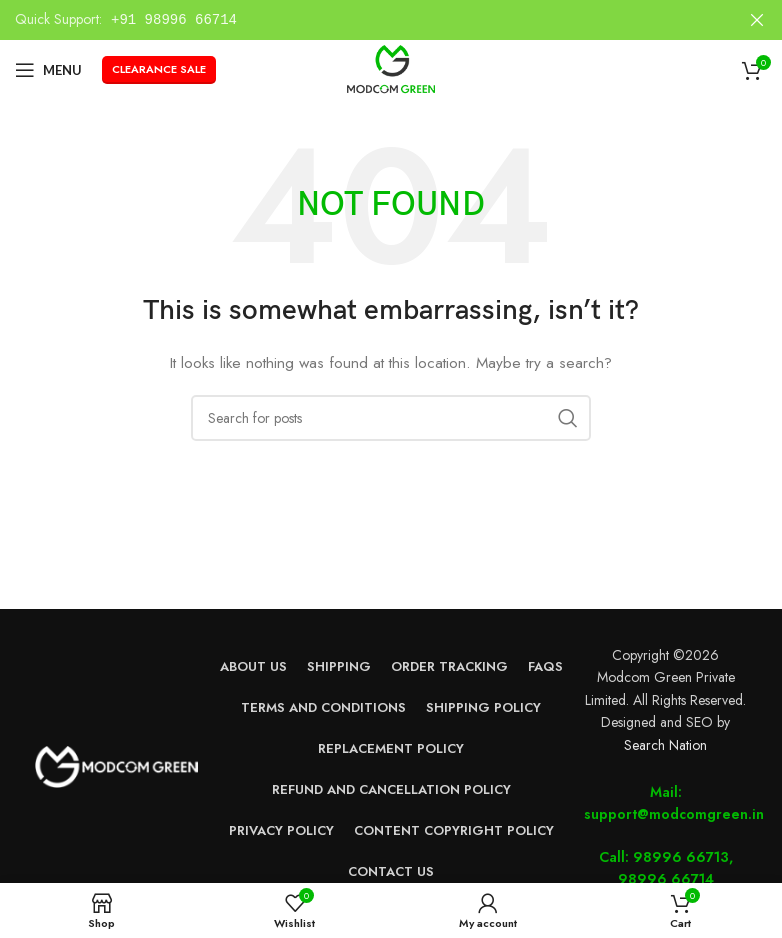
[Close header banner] (757, 20)
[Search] (391, 418)
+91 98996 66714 (174, 19)
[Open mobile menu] (48, 70)
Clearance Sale (159, 69)
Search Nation (665, 745)
